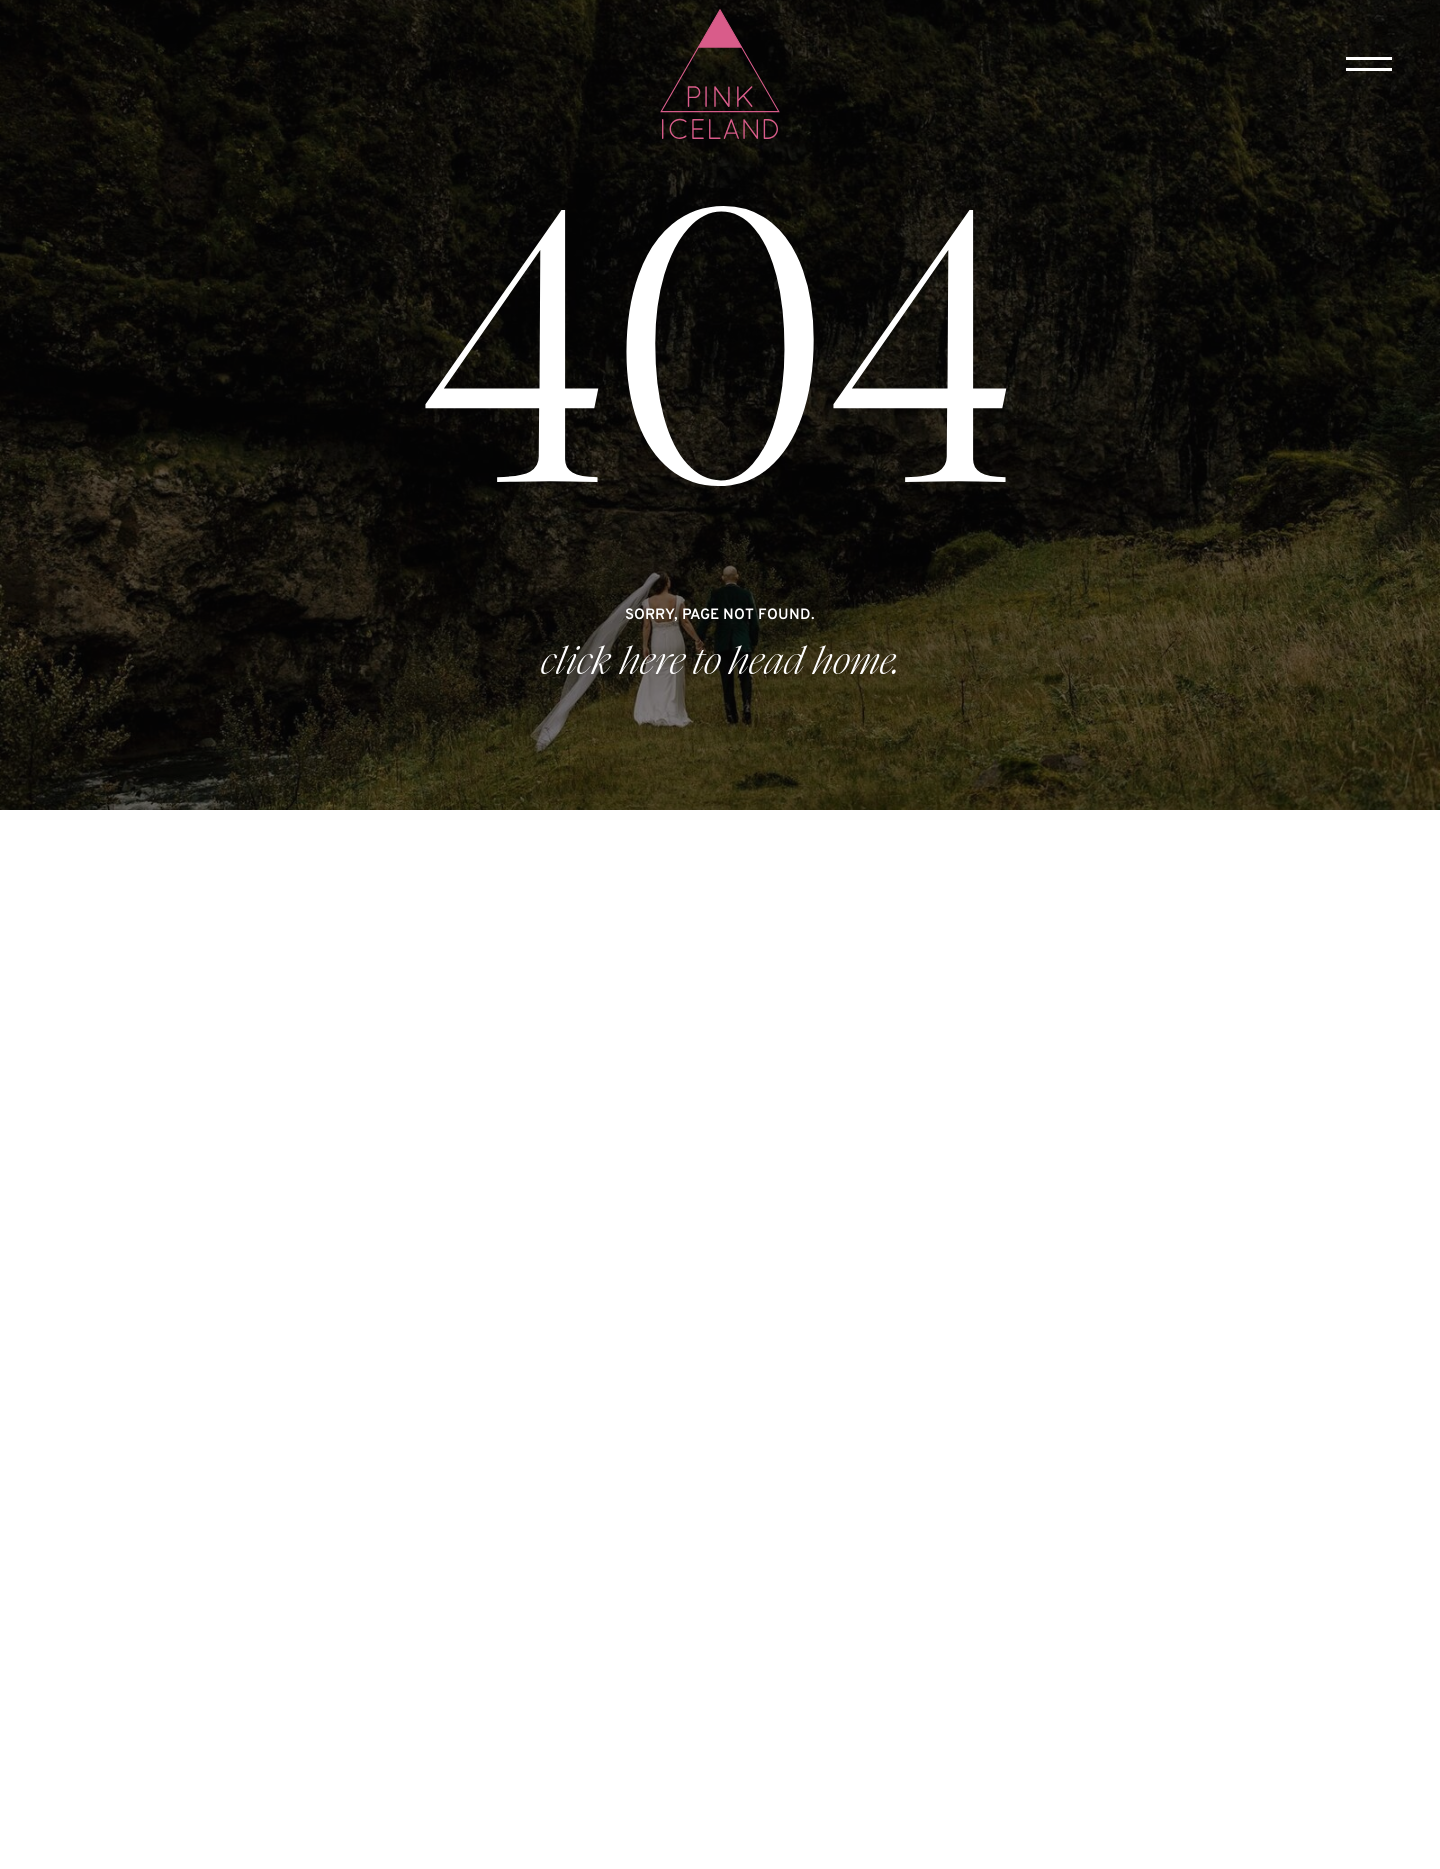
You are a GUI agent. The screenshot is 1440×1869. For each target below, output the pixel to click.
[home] (720, 76)
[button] (1369, 64)
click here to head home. (720, 662)
